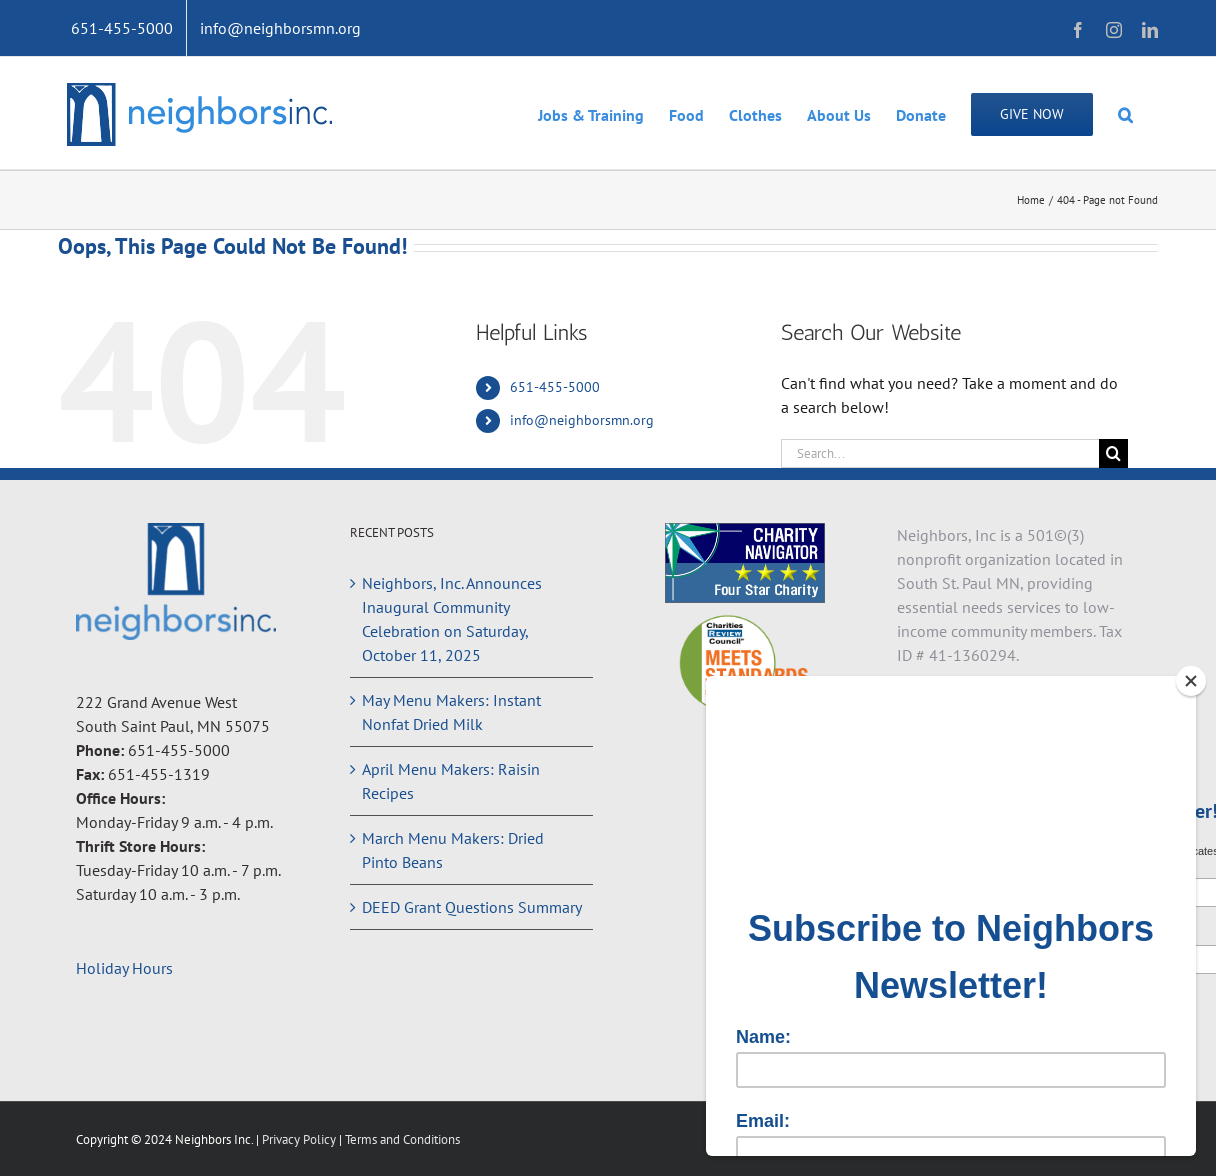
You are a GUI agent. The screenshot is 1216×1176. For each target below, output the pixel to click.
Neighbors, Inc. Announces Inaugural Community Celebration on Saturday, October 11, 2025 (452, 619)
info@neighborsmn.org (582, 420)
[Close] (1191, 681)
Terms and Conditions (402, 1139)
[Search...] (940, 453)
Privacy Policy (300, 1139)
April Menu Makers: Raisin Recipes (451, 781)
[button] (1125, 113)
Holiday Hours (124, 968)
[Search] (1113, 453)
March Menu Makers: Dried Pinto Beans (453, 850)
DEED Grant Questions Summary (472, 907)
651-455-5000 (555, 387)
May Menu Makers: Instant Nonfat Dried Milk (451, 712)
